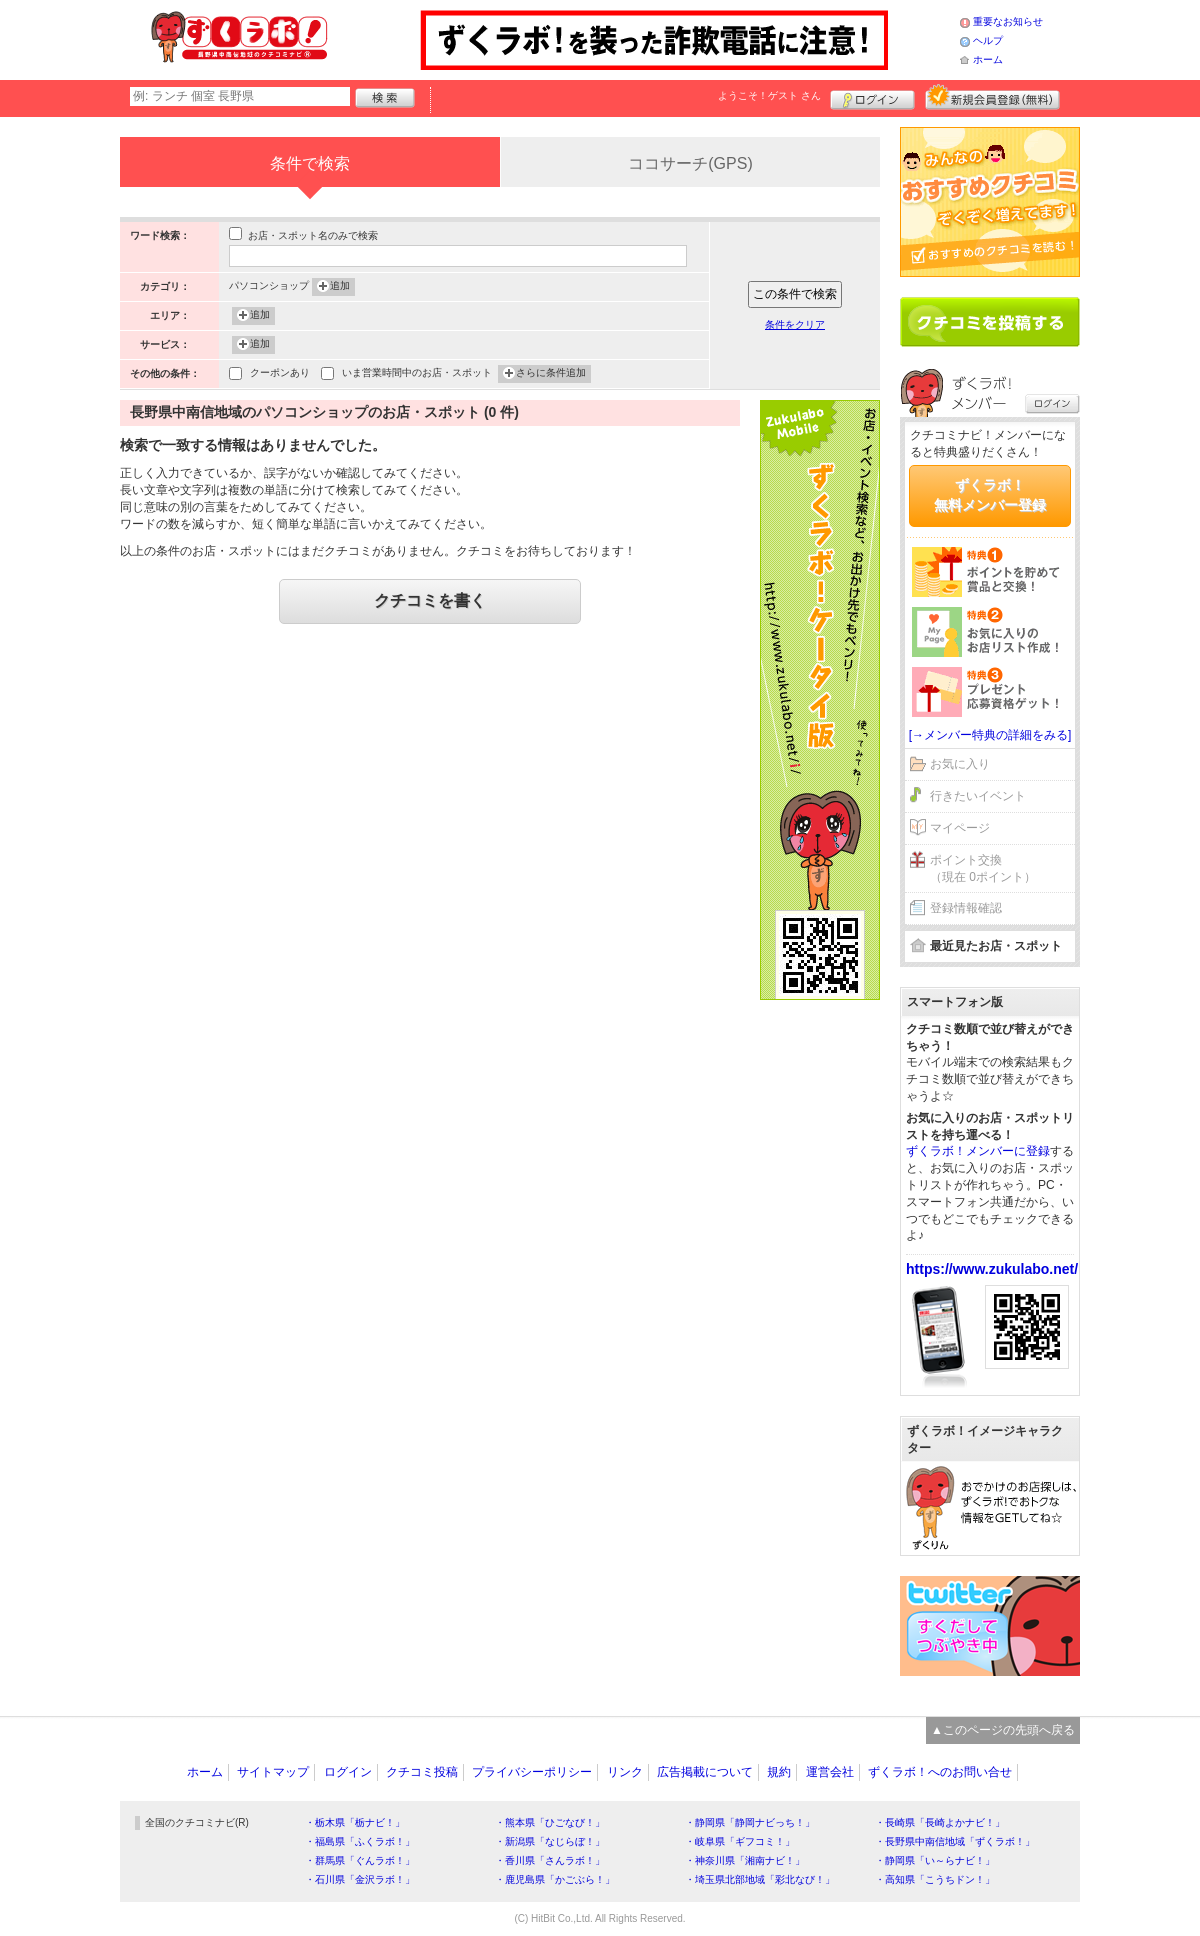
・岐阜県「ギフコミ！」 (740, 1841)
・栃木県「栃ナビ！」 (355, 1822)
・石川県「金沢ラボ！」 (360, 1879)
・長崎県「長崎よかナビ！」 (940, 1822)
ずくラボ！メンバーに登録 (978, 1151)
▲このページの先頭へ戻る (1003, 1730)
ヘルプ (988, 40)
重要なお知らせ (1008, 21)
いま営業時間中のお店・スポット (417, 374)
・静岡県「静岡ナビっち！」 (750, 1822)
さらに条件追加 (551, 374)
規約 (779, 1772)
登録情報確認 (966, 908)
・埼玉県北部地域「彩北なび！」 (760, 1879)
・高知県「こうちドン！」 (935, 1879)
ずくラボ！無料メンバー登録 (990, 495)
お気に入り (960, 764)
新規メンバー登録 (992, 97)
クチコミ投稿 (422, 1772)
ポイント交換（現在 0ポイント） (983, 868)
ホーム (988, 59)
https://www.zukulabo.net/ (992, 1269)
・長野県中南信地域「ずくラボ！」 (955, 1841)
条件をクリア (795, 324)
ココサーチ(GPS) (690, 163)
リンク (625, 1772)
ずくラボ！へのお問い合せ (940, 1772)
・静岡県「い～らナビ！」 (935, 1860)
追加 (340, 287)
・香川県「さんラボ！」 (550, 1860)
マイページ (960, 828)
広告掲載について (705, 1772)
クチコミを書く (430, 600)
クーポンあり (280, 374)
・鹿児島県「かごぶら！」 (555, 1879)
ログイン (872, 97)
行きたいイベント (978, 796)
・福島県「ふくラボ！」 (360, 1841)
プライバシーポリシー (532, 1772)
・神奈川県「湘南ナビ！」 (745, 1860)
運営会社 (830, 1772)
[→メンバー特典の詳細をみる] (990, 735)
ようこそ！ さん (769, 95)
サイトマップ (273, 1772)
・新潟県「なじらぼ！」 (550, 1841)
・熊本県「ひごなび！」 (550, 1822)
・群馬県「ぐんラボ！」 (360, 1860)
